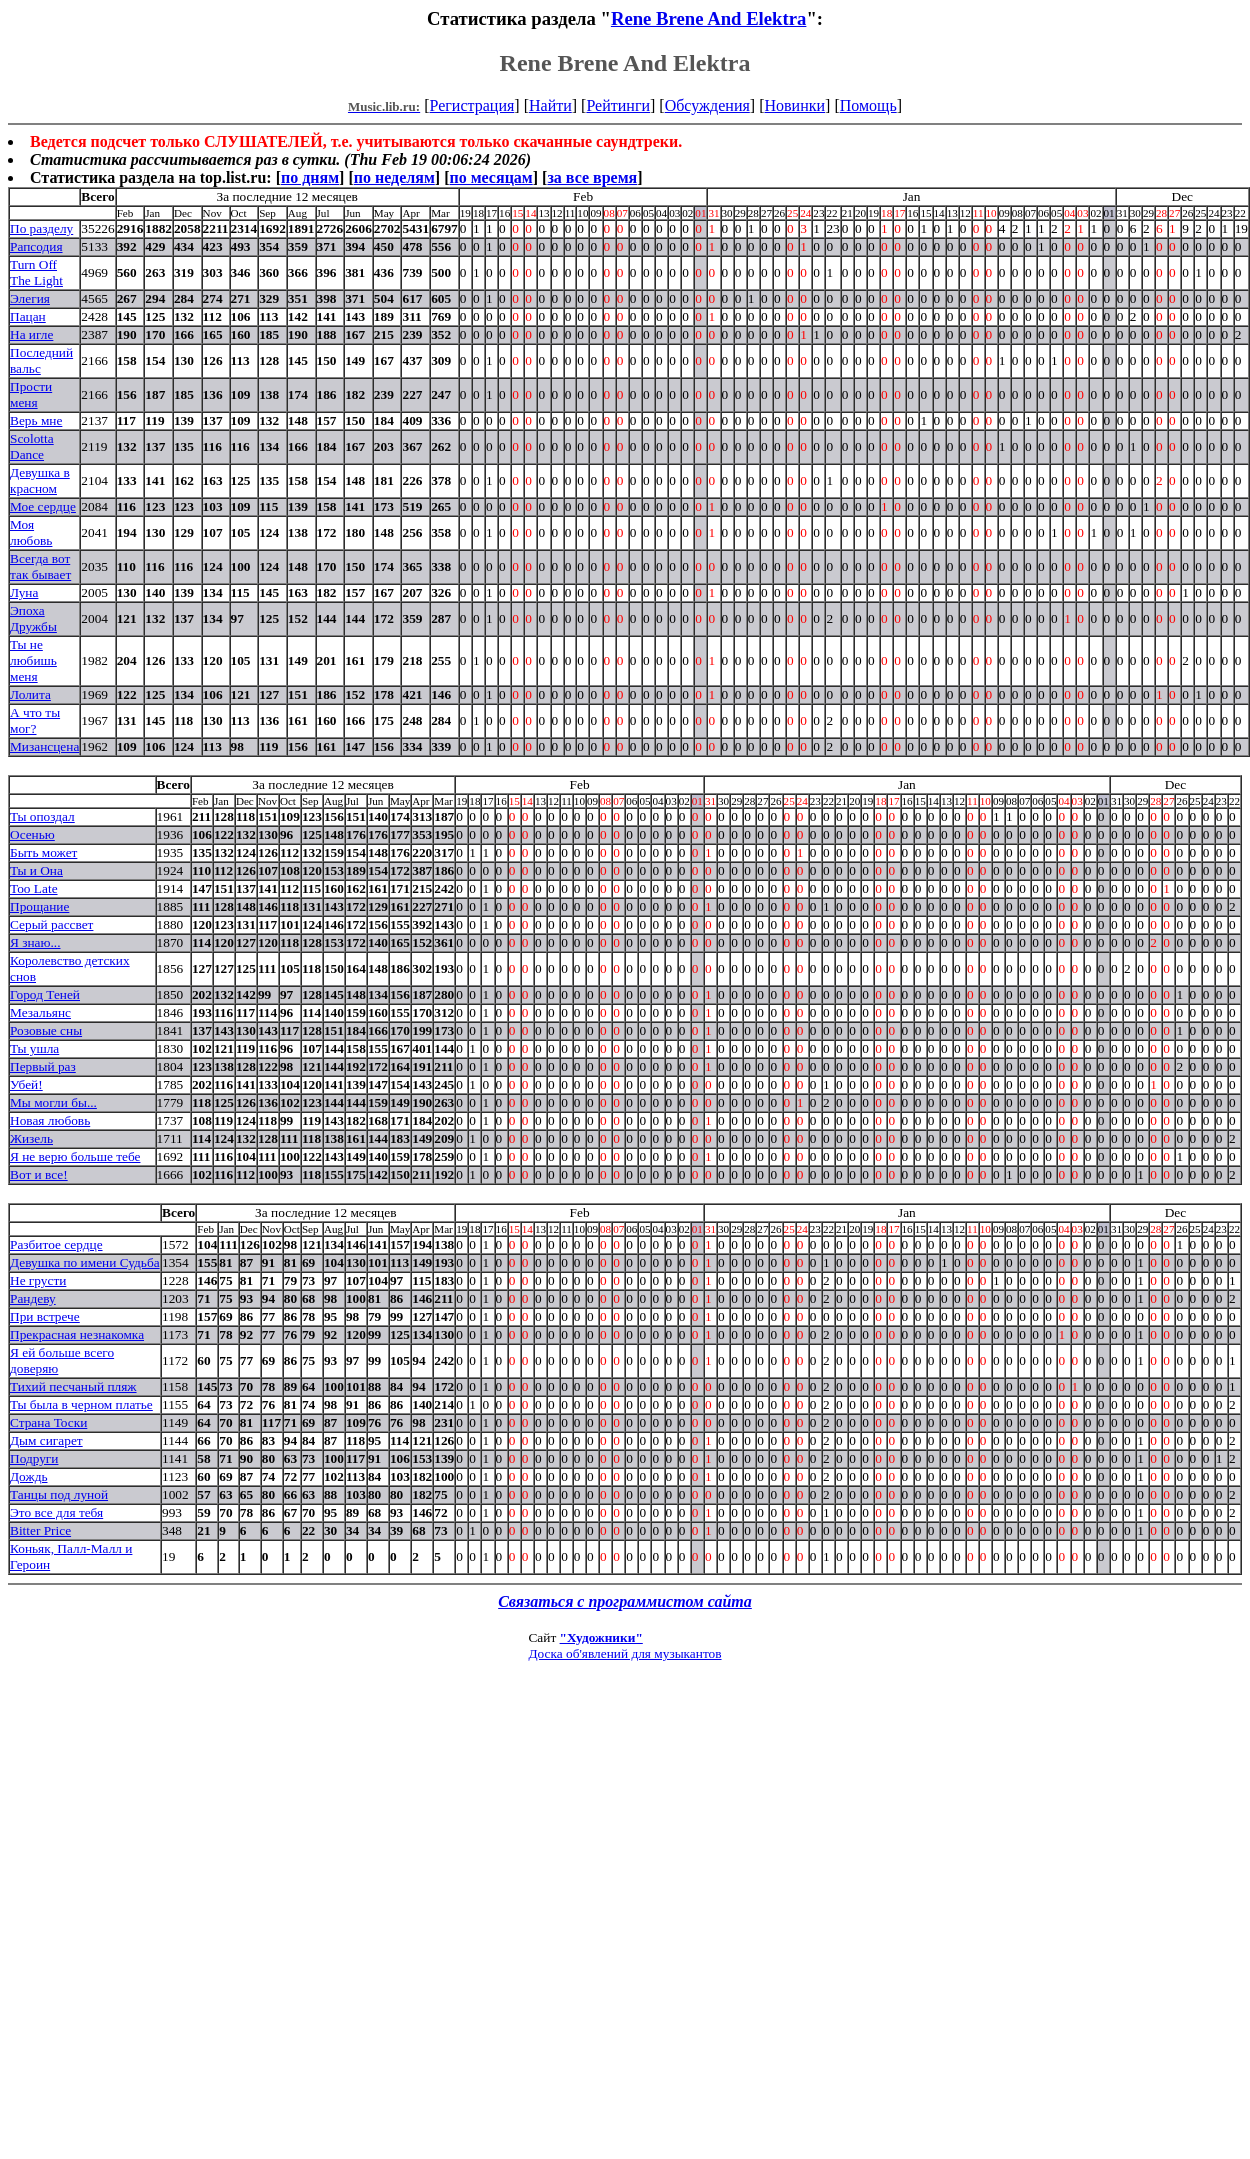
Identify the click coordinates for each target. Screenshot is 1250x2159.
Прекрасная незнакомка (77, 1334)
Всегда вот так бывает (40, 566)
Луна (24, 592)
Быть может (43, 852)
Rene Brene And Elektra (709, 18)
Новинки (794, 105)
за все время (592, 177)
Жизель (31, 1138)
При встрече (45, 1316)
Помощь (868, 105)
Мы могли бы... (53, 1102)
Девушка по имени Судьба (85, 1262)
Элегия (30, 298)
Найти (550, 105)
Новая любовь (50, 1120)
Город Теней (45, 994)
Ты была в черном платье (81, 1404)
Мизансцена (44, 746)
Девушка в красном (40, 480)
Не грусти (38, 1280)
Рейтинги (618, 105)
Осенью (32, 834)
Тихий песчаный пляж (73, 1386)
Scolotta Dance (32, 446)
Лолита (30, 694)
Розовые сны (46, 1030)
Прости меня (31, 394)
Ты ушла (34, 1048)
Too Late (34, 888)
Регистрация (472, 105)
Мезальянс (40, 1012)
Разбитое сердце (56, 1244)
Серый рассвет (51, 924)
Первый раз (43, 1066)
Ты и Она (36, 870)
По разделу (41, 228)
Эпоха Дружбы (33, 618)
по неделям (394, 177)
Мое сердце (43, 506)
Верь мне (36, 420)
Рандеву (33, 1298)
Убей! (26, 1084)
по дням (310, 177)
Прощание (39, 906)
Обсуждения (707, 105)
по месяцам (490, 177)
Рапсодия (36, 246)
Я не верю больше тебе (75, 1156)
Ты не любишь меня (33, 660)
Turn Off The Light (36, 272)
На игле (31, 334)
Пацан (28, 316)
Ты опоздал (42, 816)
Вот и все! (39, 1174)
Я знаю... (35, 942)
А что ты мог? (35, 720)
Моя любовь (31, 532)
